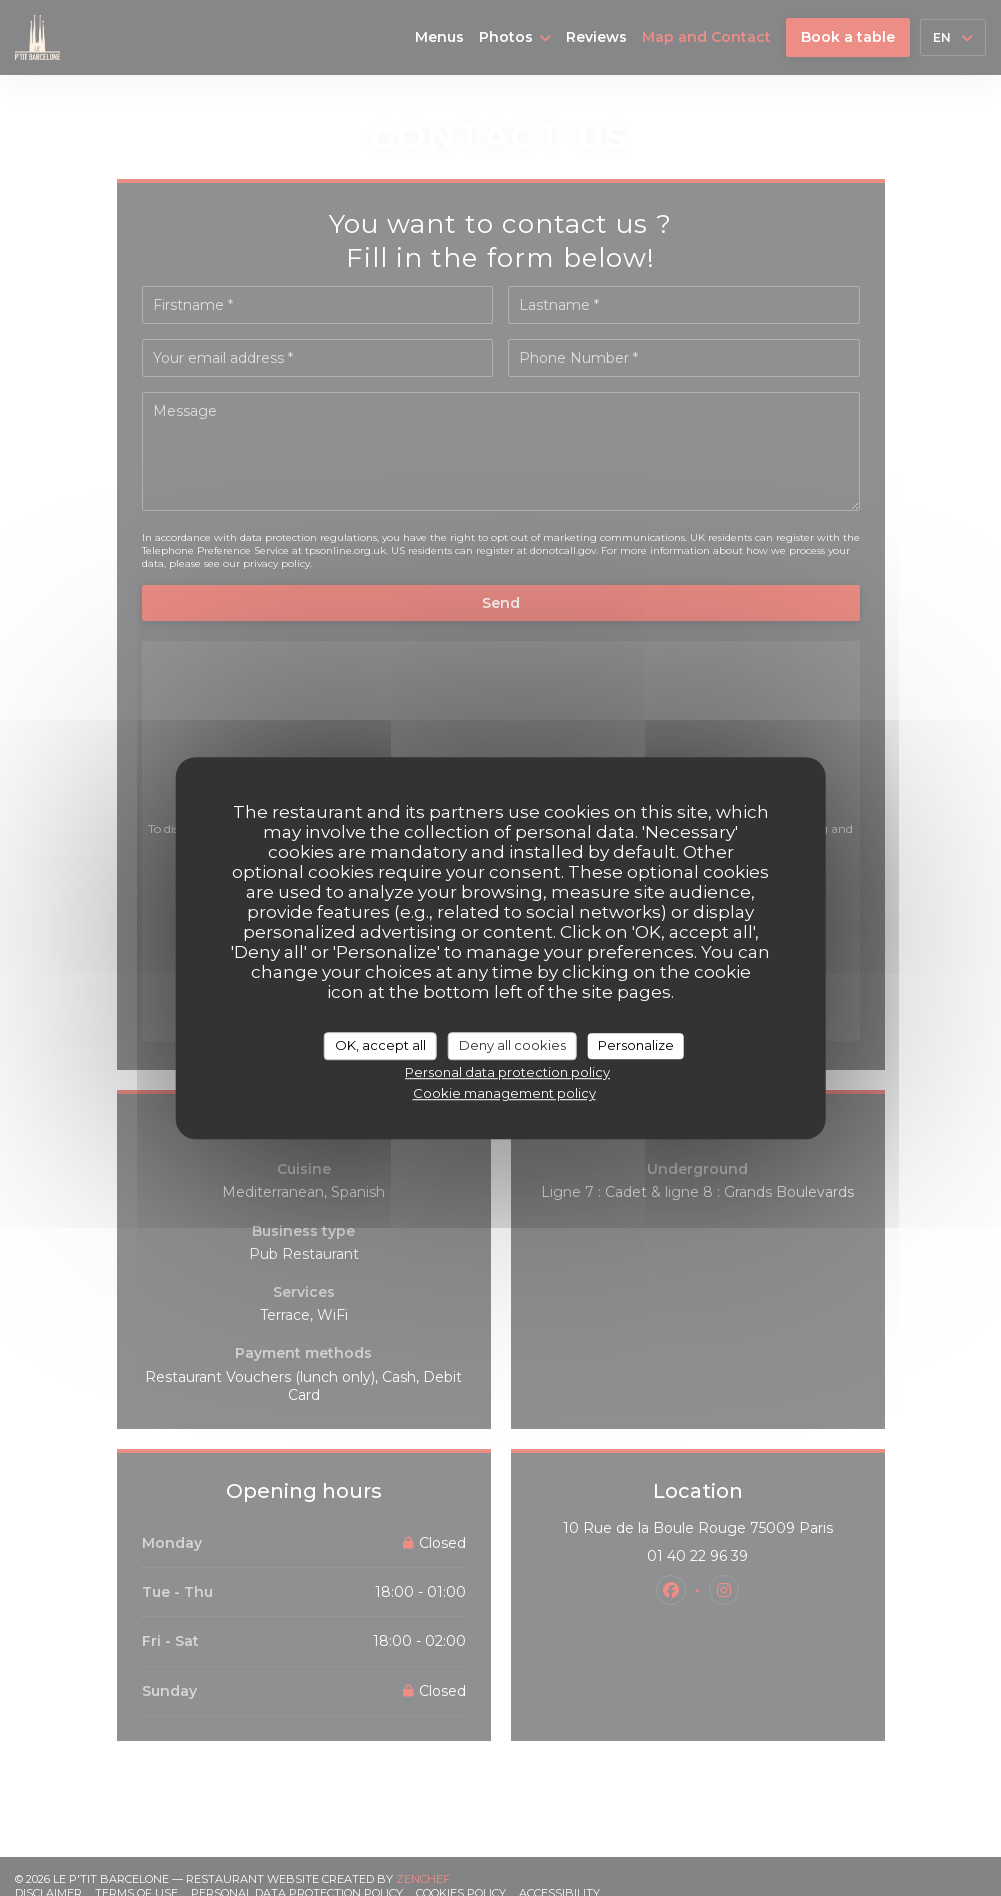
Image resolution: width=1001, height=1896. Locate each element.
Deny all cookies (512, 1045)
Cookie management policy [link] (504, 1093)
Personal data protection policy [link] (507, 1072)
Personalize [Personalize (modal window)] (636, 1045)
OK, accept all (380, 1045)
